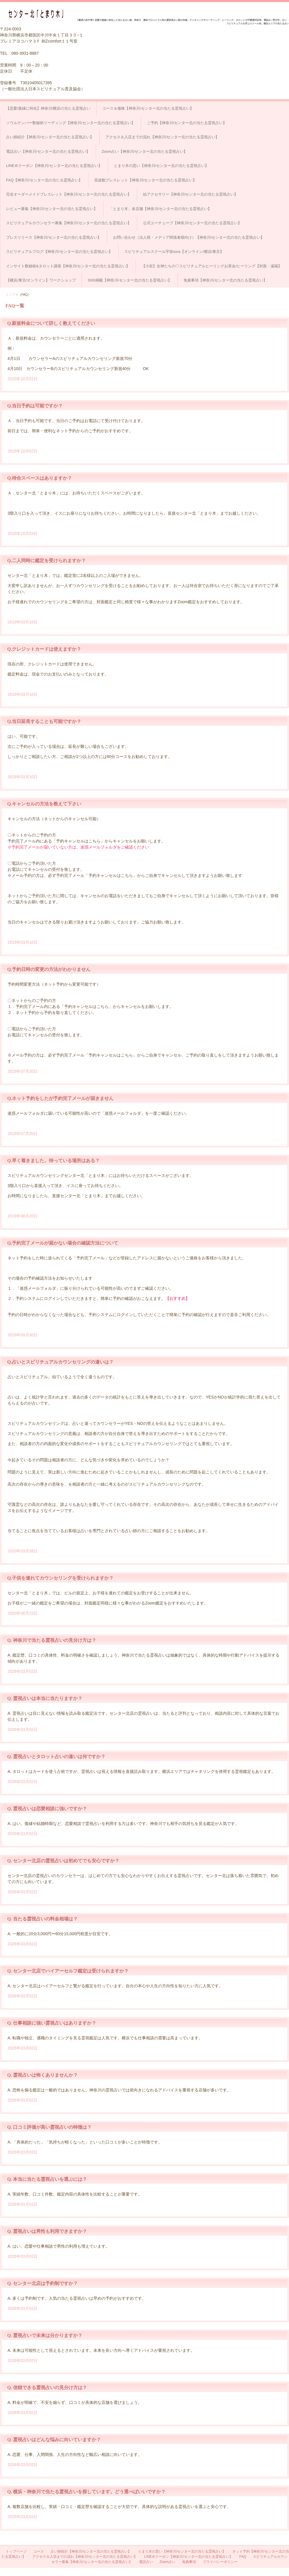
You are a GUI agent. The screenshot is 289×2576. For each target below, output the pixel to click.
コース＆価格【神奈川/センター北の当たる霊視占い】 (148, 108)
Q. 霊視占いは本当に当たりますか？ (44, 1698)
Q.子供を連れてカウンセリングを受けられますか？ (60, 1578)
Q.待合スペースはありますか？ (39, 478)
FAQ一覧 (14, 305)
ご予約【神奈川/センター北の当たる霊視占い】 (187, 123)
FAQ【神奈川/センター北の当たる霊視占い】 (44, 180)
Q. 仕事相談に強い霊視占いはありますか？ (51, 2023)
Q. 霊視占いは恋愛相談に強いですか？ (47, 1808)
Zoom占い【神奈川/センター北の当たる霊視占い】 (145, 151)
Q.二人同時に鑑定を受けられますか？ (46, 560)
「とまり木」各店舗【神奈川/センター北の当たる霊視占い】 (160, 209)
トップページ (16, 2551)
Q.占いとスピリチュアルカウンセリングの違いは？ (60, 1361)
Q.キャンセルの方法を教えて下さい (44, 803)
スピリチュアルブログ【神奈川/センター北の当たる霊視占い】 (59, 251)
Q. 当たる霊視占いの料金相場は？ (42, 1918)
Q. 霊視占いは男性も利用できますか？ (47, 2231)
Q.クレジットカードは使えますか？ (44, 649)
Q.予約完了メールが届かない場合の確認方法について (62, 1243)
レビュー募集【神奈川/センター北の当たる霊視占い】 (51, 209)
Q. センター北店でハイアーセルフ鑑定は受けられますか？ (68, 1970)
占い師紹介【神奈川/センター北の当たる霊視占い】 (50, 137)
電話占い (146, 2562)
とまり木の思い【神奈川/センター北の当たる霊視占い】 (161, 165)
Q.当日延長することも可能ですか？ (44, 721)
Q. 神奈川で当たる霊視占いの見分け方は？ (51, 1640)
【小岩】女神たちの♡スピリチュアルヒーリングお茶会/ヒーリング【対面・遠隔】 (212, 266)
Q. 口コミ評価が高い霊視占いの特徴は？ (49, 2127)
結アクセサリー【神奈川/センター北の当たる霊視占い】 (190, 194)
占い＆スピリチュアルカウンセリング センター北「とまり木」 (38, 14)
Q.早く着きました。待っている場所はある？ (53, 1160)
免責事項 (189, 2562)
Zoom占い (167, 2562)
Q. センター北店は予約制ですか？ (42, 2283)
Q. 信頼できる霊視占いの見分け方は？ (47, 2387)
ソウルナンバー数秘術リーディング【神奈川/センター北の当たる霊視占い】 (70, 123)
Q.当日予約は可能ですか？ (35, 405)
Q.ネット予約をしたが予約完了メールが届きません (60, 1098)
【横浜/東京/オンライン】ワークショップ (41, 280)
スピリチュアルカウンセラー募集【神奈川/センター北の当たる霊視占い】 (68, 223)
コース (39, 2551)
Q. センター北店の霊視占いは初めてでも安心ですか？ (63, 1860)
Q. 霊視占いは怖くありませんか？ (42, 2075)
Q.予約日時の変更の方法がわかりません (48, 969)
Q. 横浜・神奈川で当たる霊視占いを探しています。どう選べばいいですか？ (86, 2491)
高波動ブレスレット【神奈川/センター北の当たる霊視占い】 (145, 180)
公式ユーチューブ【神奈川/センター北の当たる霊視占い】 (192, 223)
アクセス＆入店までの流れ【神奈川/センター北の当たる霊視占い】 (162, 137)
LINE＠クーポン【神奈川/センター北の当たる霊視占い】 (54, 165)
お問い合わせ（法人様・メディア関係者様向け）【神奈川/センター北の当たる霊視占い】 (188, 237)
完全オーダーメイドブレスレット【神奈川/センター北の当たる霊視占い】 (68, 194)
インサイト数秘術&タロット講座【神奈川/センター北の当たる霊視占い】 (68, 266)
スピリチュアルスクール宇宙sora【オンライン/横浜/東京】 (174, 251)
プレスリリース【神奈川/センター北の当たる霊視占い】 (53, 237)
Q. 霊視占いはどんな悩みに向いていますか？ (54, 2439)
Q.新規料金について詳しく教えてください (51, 323)
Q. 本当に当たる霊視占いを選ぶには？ (47, 2179)
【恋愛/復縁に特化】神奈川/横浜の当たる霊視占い (48, 108)
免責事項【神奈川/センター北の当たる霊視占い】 (225, 280)
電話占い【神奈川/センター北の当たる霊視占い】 (48, 151)
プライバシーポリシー (220, 2562)
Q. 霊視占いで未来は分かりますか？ (44, 2335)
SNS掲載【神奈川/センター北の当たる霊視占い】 (129, 280)
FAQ (242, 2557)
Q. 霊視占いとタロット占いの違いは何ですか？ (56, 1756)
